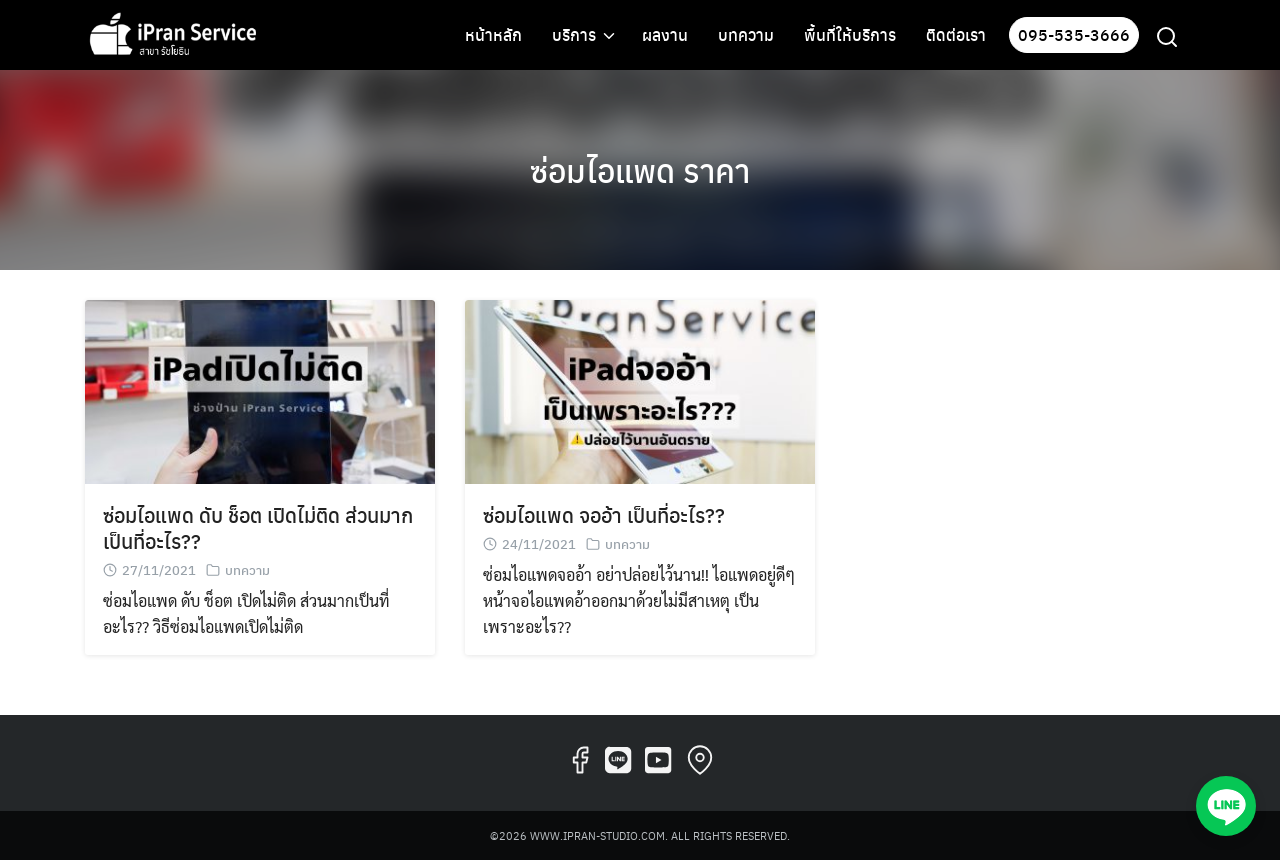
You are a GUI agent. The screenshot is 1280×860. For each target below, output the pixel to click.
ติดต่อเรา (956, 34)
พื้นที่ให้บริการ (850, 34)
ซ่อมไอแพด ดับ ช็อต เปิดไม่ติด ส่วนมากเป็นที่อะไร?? (258, 527)
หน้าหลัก (493, 34)
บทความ (746, 34)
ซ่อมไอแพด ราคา (640, 170)
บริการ (574, 34)
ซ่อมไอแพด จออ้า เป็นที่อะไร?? (604, 514)
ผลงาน (665, 34)
